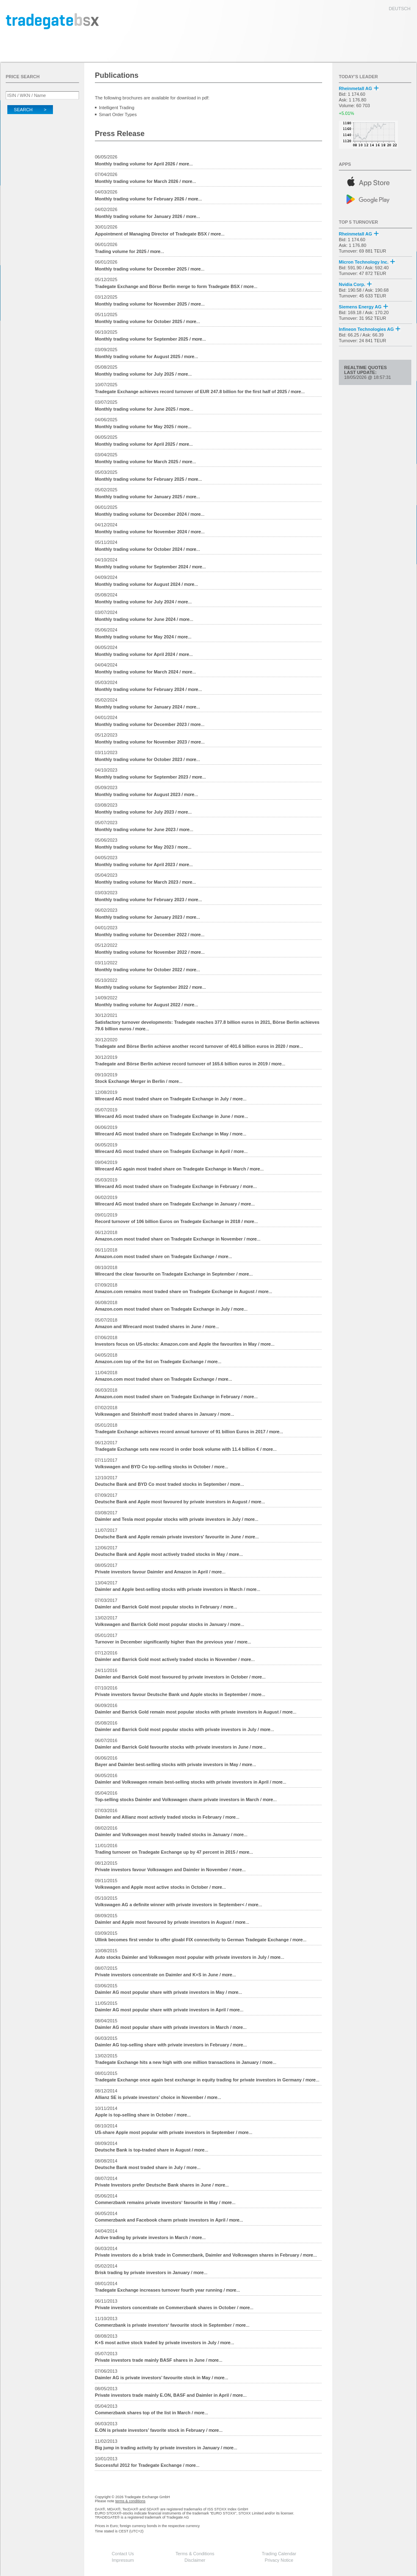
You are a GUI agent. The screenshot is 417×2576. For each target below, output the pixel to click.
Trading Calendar (279, 2553)
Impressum (123, 2560)
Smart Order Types (118, 114)
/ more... (144, 163)
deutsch (399, 8)
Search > (30, 109)
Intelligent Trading (116, 107)
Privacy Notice (279, 2560)
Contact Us (123, 2553)
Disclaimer (194, 2560)
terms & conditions (130, 2501)
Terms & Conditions (195, 2553)
